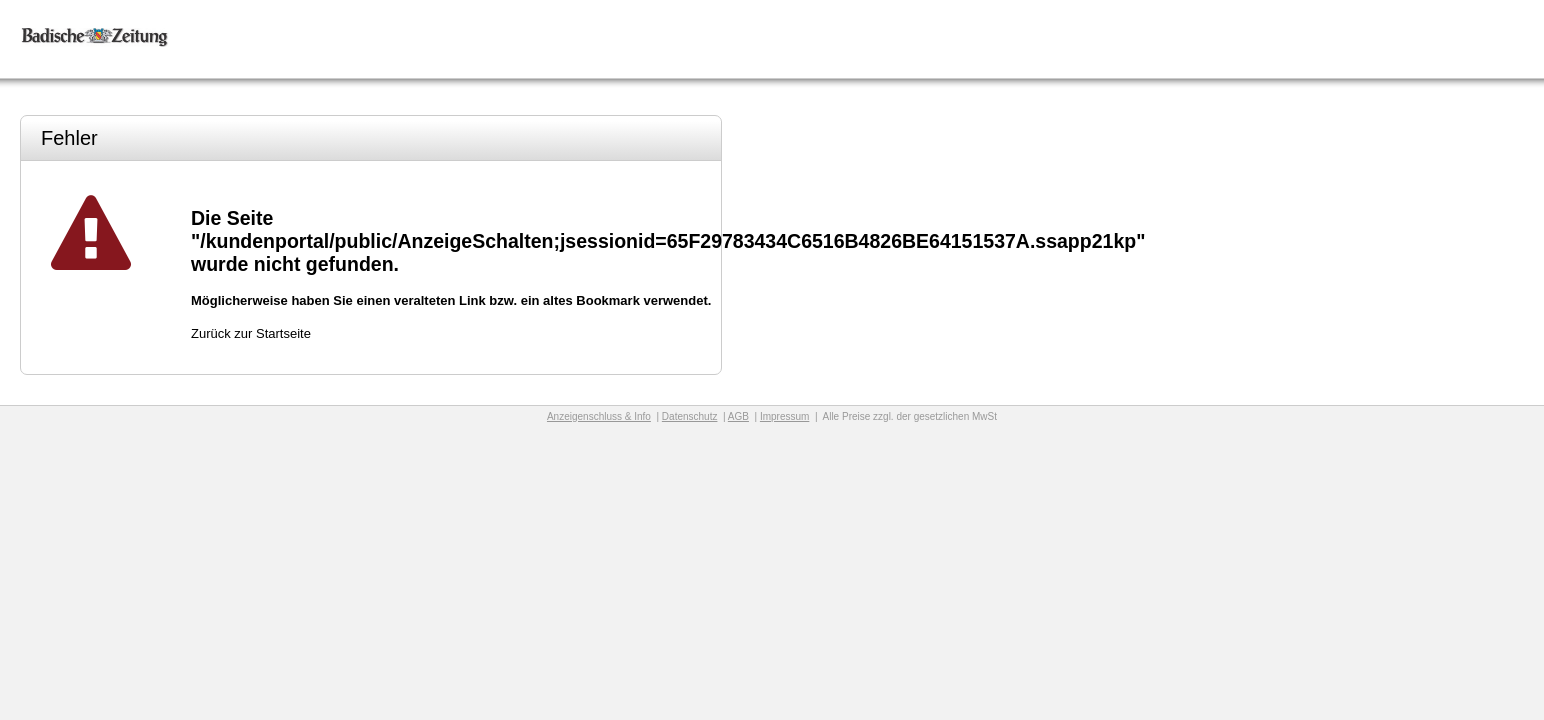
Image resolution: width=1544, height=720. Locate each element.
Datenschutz (690, 416)
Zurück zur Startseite (251, 333)
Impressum (784, 416)
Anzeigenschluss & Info (599, 416)
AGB (738, 416)
